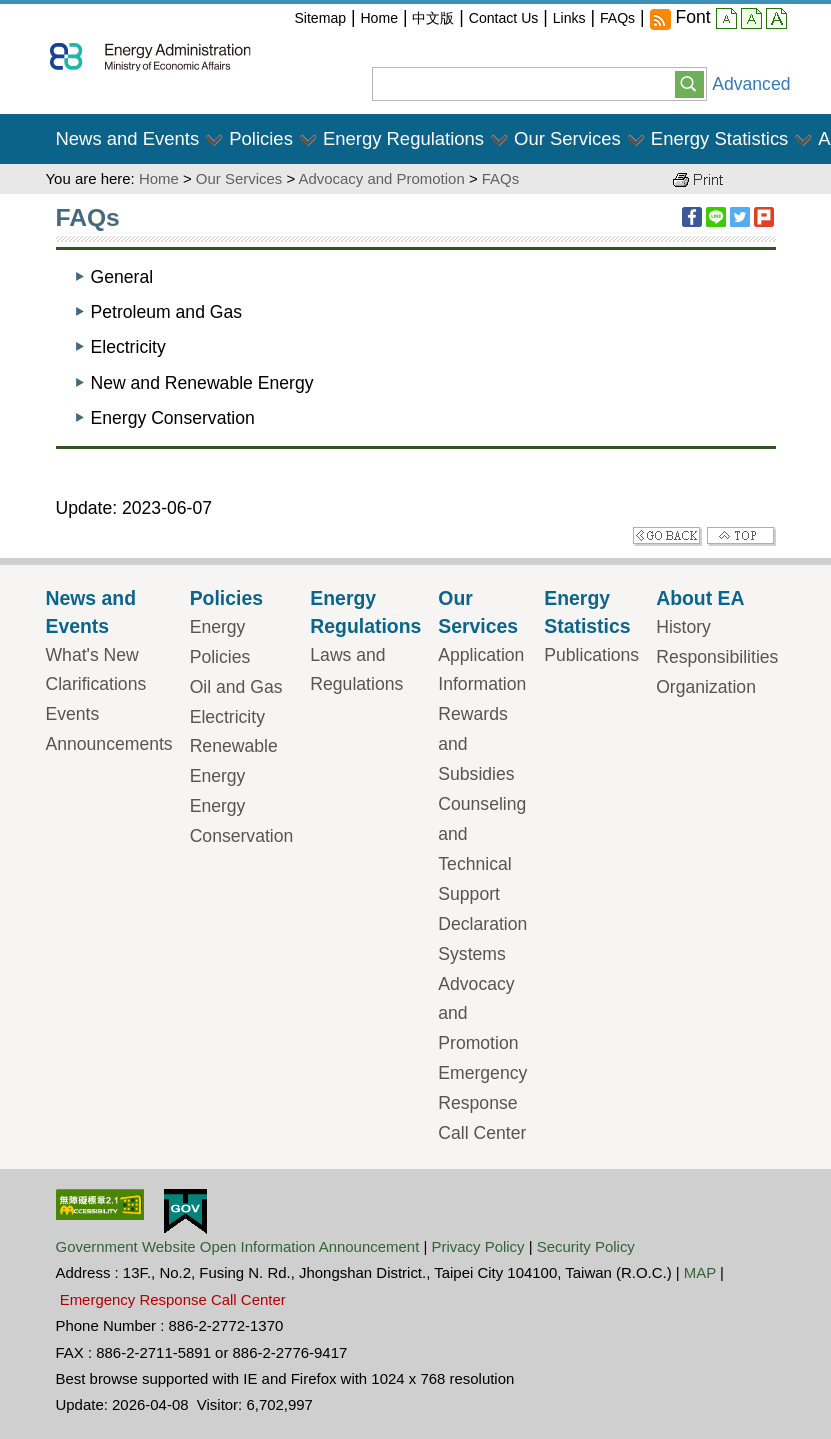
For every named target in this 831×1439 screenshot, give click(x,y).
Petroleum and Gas (167, 312)
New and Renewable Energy (202, 383)
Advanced (751, 84)
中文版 (433, 18)
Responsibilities (717, 657)
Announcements (109, 744)
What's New (92, 655)
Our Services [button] (567, 138)
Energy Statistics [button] (720, 138)
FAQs (617, 18)
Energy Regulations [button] (403, 138)
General (122, 277)
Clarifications (96, 684)
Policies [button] (261, 138)
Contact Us (504, 18)
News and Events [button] (128, 138)
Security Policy (586, 1246)
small (726, 21)
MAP (700, 1272)
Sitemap (320, 18)
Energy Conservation (173, 418)
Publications (591, 655)
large (776, 21)
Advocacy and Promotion (381, 178)
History (683, 627)
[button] (689, 83)
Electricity (128, 347)
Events (73, 714)
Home (379, 18)
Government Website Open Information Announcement (238, 1246)
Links (569, 18)
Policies (226, 598)
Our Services (239, 178)
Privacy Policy (478, 1246)
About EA (700, 598)
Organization (706, 687)
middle (751, 21)
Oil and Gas (236, 687)
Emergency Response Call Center (482, 1103)
